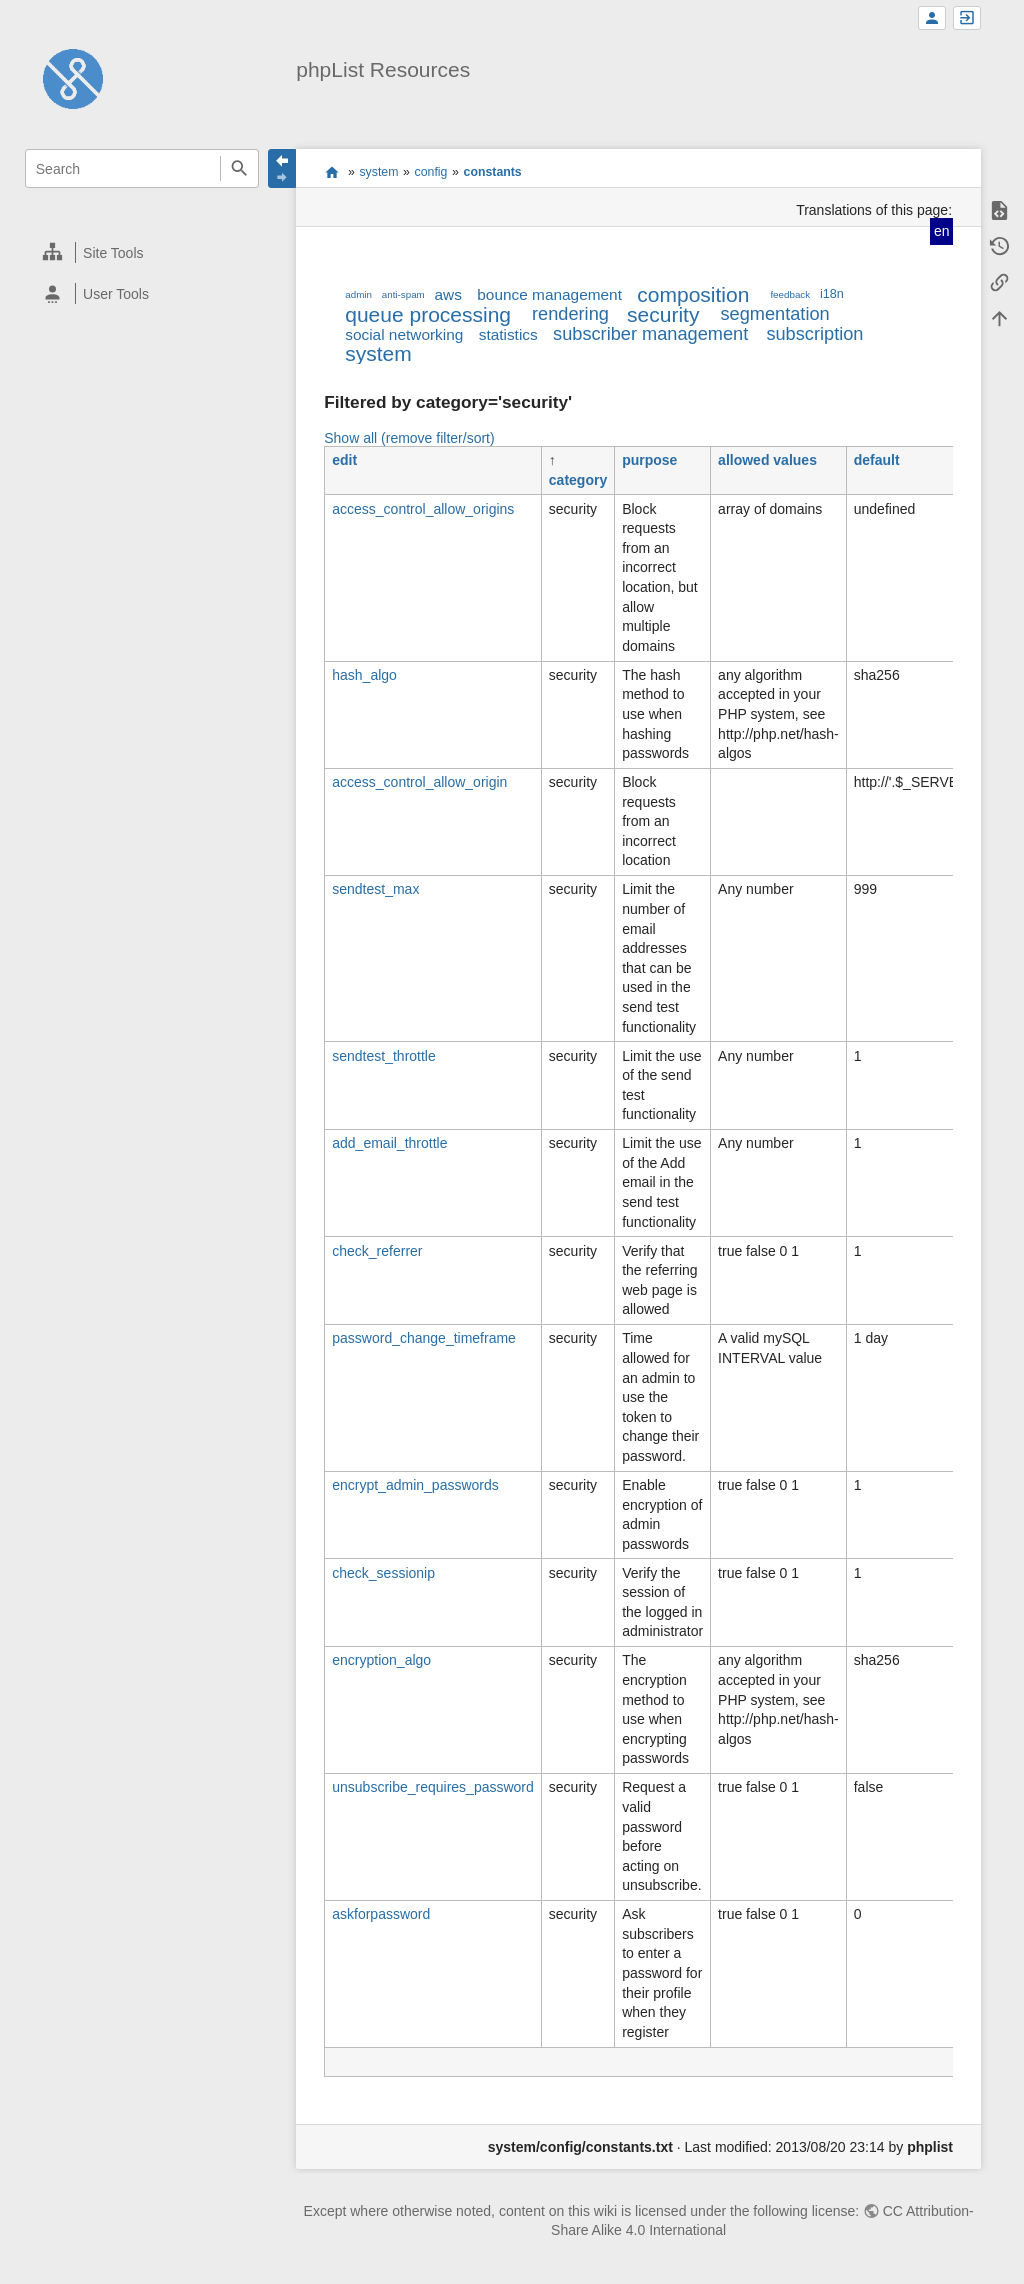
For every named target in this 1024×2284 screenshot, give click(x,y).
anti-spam (403, 294)
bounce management (549, 294)
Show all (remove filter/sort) (409, 438)
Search (239, 168)
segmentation (774, 314)
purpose (649, 460)
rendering (570, 314)
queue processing (428, 314)
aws (448, 294)
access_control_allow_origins (423, 509)
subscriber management (650, 334)
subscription (814, 334)
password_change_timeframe (424, 1338)
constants (493, 172)
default (877, 460)
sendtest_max (375, 889)
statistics (508, 334)
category (578, 480)
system (378, 172)
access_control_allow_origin (419, 782)
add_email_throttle (389, 1143)
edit (344, 460)
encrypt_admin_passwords (415, 1485)
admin (358, 294)
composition (693, 294)
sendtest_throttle (384, 1056)
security (663, 314)
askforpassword (381, 1914)
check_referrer (377, 1251)
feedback (790, 294)
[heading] (142, 252)
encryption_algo (381, 1660)
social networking (404, 334)
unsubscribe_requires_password (433, 1787)
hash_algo (364, 675)
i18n (832, 294)
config (431, 172)
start (331, 172)
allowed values (767, 460)
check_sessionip (383, 1573)
